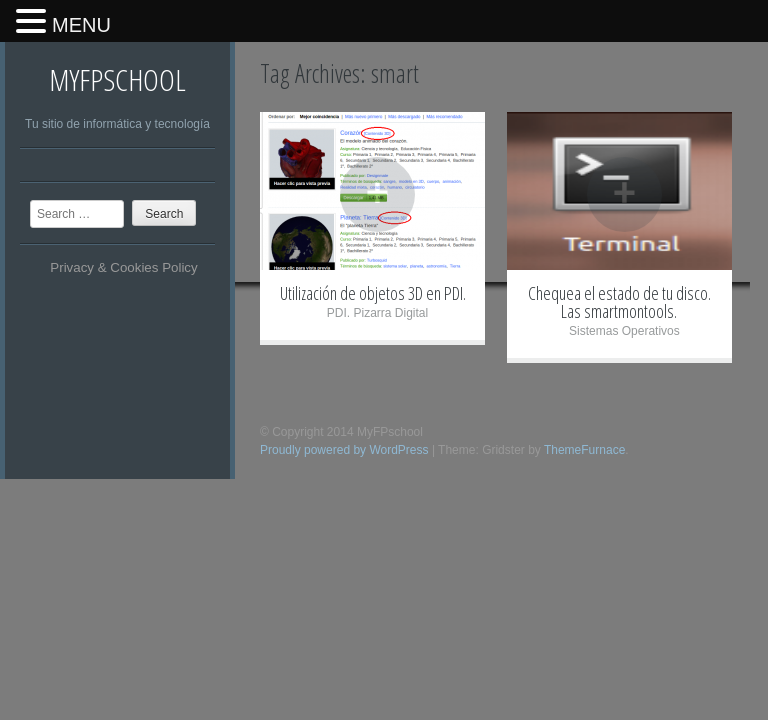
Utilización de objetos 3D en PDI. (373, 293)
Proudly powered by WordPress (344, 450)
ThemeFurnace (584, 450)
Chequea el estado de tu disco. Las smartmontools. (619, 302)
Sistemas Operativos (624, 331)
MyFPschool (117, 79)
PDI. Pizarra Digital (377, 313)
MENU (81, 25)
